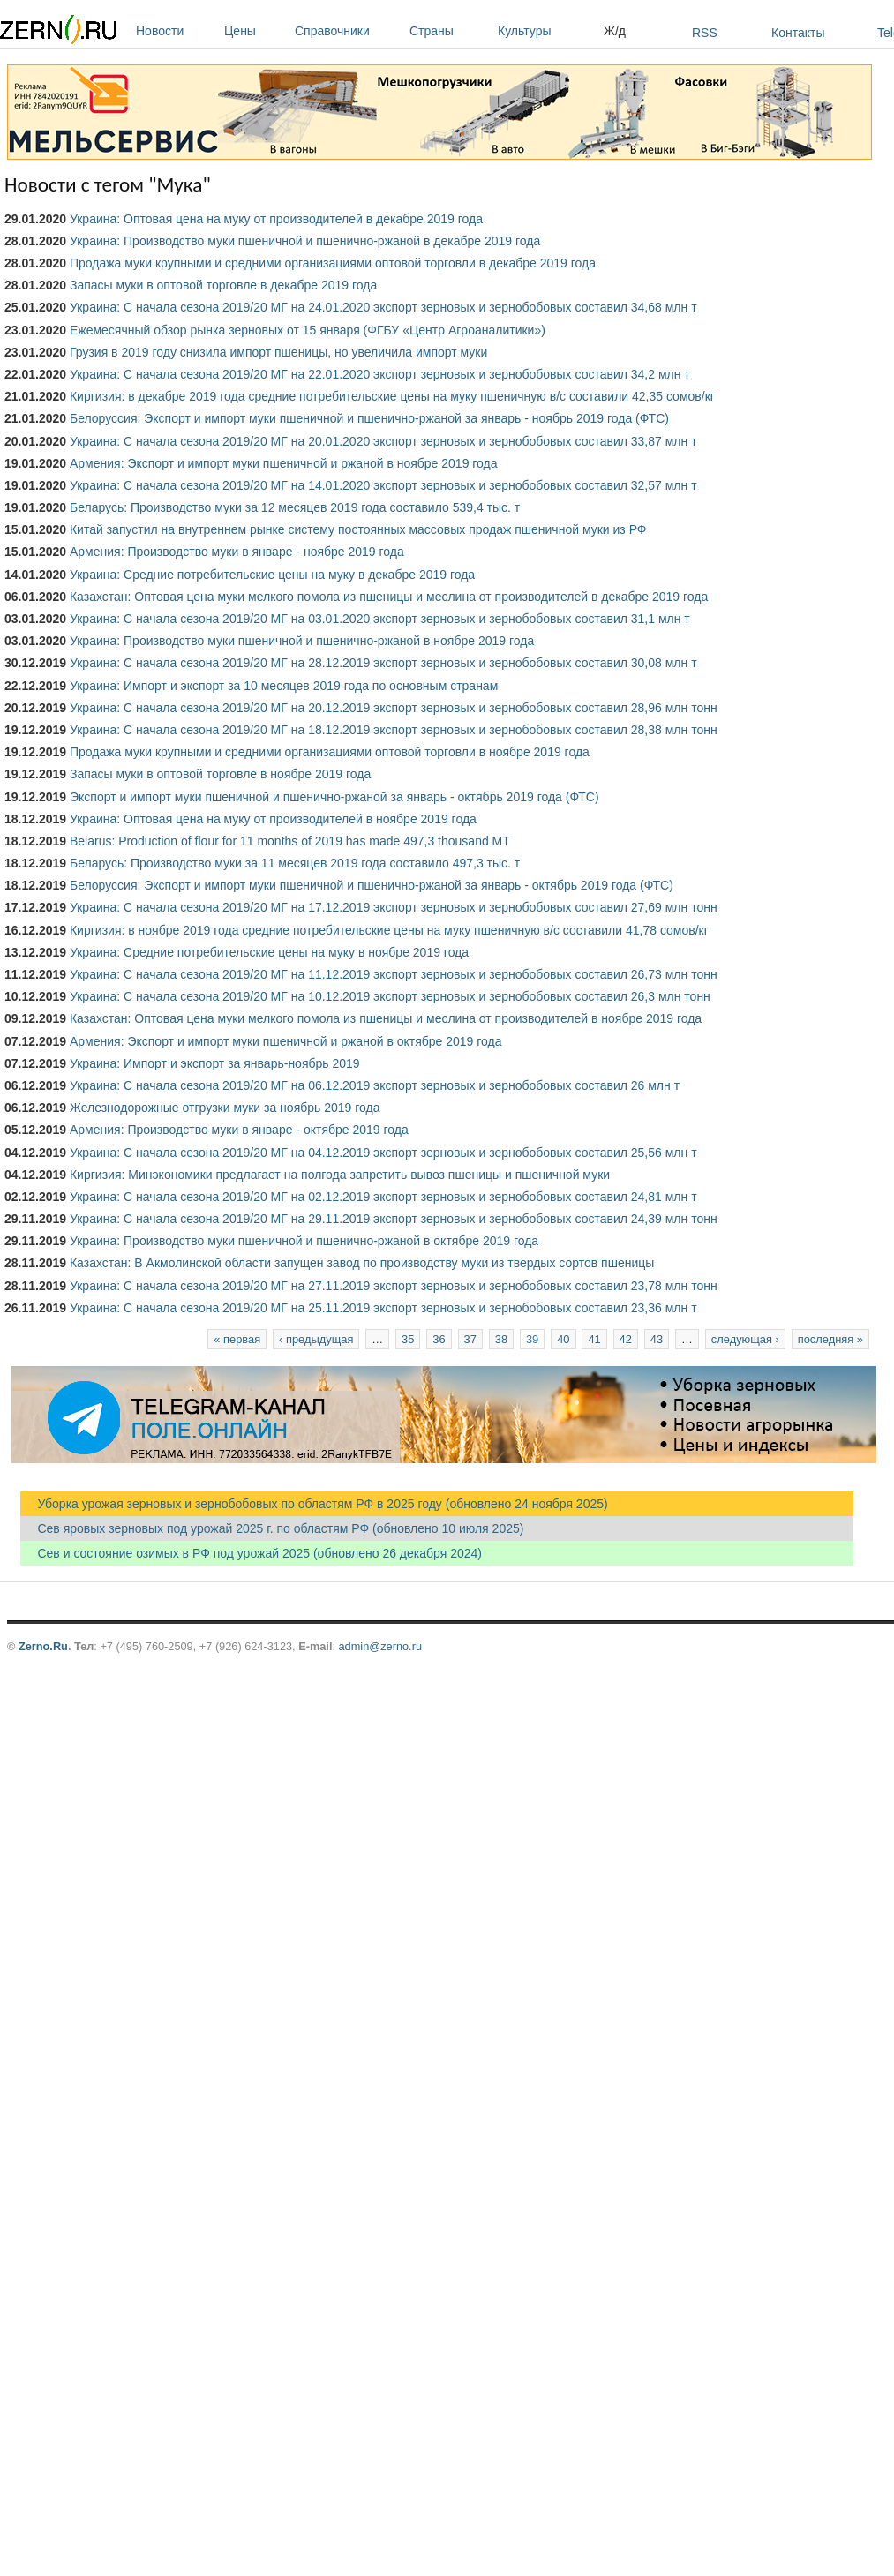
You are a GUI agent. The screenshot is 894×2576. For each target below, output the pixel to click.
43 (656, 1339)
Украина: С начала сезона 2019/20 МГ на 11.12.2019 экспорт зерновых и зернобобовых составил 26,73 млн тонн (393, 974)
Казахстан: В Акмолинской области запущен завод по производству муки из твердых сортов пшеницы (362, 1263)
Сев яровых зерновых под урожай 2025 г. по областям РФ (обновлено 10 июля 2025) (271, 1528)
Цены (255, 31)
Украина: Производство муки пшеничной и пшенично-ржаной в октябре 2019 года (304, 1241)
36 (438, 1339)
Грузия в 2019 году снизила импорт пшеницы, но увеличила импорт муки (278, 352)
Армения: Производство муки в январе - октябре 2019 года (239, 1130)
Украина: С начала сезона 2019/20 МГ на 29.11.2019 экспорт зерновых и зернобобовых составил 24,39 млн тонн (393, 1219)
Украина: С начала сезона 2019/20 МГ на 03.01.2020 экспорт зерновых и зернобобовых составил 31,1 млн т (380, 619)
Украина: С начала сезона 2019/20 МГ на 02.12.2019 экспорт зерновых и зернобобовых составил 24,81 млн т (383, 1197)
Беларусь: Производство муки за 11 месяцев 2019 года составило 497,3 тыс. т (295, 863)
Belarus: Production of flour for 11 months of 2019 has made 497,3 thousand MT (290, 841)
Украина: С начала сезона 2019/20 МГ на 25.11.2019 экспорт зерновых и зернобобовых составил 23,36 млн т (383, 1308)
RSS (704, 33)
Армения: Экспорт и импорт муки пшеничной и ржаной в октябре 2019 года (286, 1041)
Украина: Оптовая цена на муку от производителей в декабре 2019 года (276, 219)
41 (594, 1339)
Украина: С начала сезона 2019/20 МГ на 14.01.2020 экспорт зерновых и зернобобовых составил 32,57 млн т (383, 485)
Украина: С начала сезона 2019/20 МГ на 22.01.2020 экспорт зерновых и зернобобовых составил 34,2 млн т (380, 374)
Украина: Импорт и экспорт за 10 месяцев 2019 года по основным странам (284, 686)
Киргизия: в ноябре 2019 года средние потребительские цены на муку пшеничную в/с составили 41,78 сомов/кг (389, 930)
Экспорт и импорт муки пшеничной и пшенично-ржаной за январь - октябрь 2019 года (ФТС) (334, 797)
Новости (175, 31)
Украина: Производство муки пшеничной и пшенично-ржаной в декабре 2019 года (305, 241)
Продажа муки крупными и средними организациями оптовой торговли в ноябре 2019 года (330, 752)
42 (626, 1339)
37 (470, 1339)
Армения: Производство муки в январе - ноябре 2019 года (237, 551)
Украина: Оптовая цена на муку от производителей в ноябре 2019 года (273, 819)
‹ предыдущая (316, 1339)
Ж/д (615, 31)
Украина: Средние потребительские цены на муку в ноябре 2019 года (269, 952)
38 (501, 1339)
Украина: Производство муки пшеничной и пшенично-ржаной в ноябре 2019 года (302, 641)
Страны (449, 31)
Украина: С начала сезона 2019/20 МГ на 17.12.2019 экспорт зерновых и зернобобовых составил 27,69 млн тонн (393, 907)
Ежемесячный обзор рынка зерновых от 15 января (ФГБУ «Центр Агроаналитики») (307, 330)
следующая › (745, 1339)
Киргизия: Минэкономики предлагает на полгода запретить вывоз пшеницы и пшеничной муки (340, 1175)
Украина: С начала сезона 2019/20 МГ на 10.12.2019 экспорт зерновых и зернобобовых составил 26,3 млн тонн (390, 996)
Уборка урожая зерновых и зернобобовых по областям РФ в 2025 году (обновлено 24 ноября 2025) (314, 1504)
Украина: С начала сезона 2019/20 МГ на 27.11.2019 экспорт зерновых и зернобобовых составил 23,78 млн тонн (393, 1286)
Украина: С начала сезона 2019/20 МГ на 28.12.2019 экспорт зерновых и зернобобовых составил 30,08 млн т (383, 663)
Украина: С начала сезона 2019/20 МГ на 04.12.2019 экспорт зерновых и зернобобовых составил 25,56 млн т (383, 1152)
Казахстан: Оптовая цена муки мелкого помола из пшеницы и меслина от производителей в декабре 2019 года (389, 597)
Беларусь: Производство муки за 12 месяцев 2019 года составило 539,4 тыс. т (295, 507)
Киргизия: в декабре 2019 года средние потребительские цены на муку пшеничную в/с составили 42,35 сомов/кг (392, 396)
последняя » (830, 1339)
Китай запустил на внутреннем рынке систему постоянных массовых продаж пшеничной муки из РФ (358, 529)
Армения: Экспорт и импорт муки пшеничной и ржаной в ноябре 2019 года (284, 463)
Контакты (797, 33)
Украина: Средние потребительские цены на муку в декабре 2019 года (272, 574)
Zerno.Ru (43, 1646)
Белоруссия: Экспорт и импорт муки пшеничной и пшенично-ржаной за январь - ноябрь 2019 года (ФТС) (369, 418)
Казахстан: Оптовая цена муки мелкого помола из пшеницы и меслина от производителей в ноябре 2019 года (386, 1018)
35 (408, 1339)
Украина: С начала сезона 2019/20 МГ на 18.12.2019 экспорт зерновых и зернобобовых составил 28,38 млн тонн (393, 730)
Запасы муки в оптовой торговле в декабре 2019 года (223, 285)
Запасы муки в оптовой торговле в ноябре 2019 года (220, 774)
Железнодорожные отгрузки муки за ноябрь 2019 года (225, 1107)
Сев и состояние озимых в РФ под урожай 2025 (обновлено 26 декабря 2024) (251, 1553)
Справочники (348, 31)
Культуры (546, 31)
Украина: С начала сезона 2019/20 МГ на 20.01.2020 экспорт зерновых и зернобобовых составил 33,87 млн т (383, 441)
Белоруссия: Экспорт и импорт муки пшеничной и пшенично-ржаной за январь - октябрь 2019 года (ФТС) (371, 885)
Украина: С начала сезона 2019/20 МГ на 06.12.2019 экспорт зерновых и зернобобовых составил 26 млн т (375, 1085)
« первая (237, 1339)
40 (563, 1339)
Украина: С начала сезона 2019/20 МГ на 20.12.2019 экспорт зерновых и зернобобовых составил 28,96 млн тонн (393, 708)
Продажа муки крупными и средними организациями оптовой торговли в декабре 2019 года (333, 263)
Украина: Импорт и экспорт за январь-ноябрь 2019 (215, 1063)
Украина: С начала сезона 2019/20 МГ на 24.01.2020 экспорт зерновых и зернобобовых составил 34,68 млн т (383, 307)
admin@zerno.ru (380, 1646)
